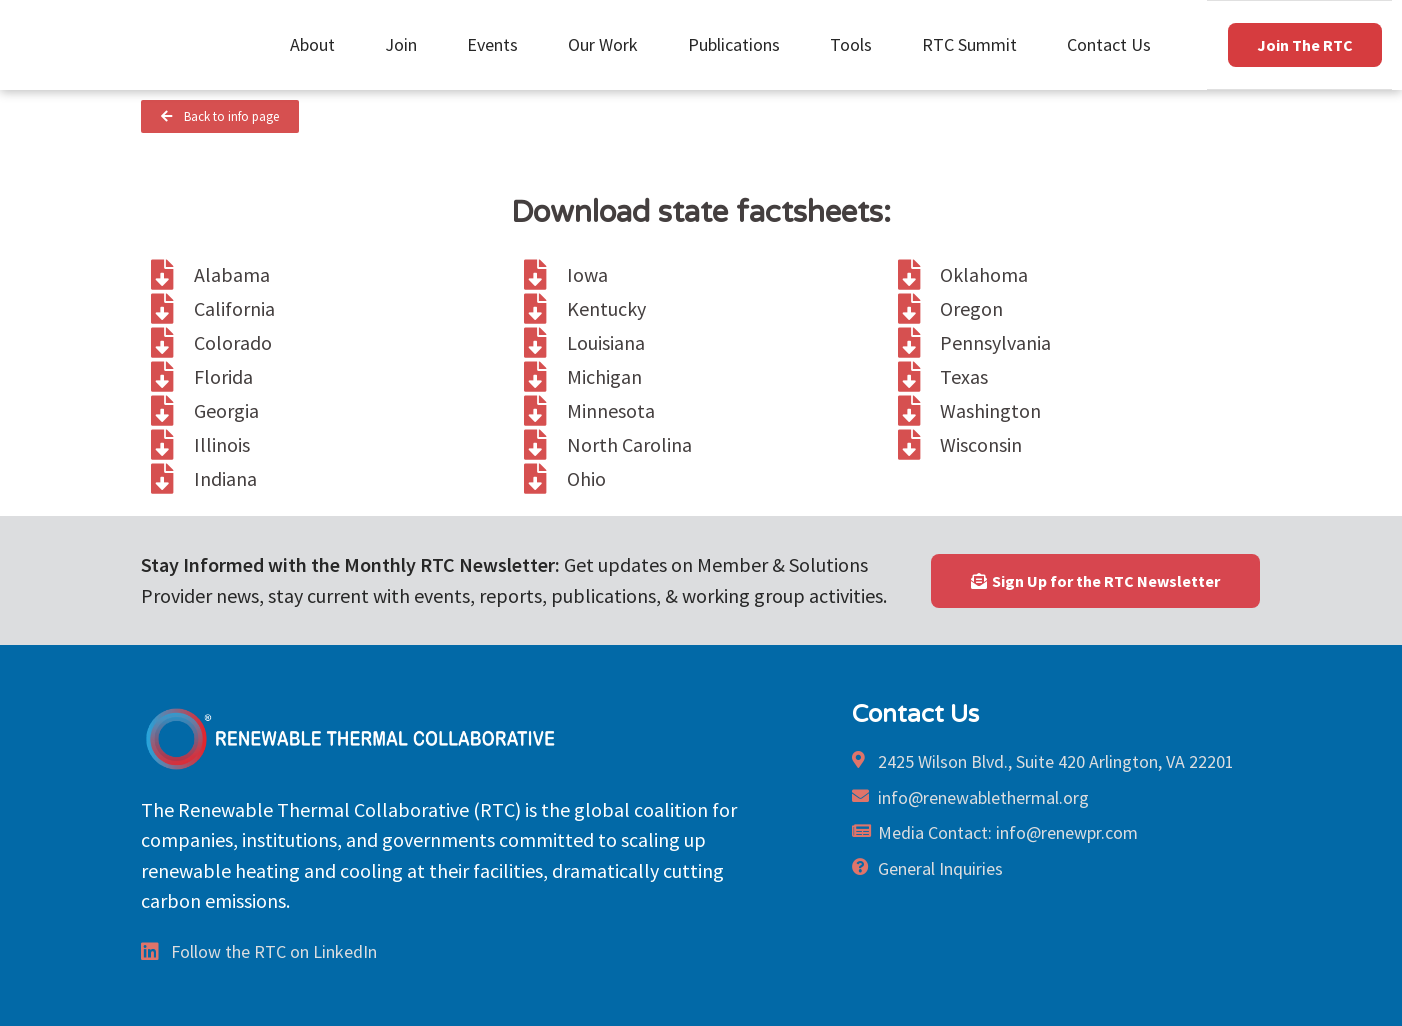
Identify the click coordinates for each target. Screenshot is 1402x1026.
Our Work (608, 44)
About (317, 44)
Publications (739, 44)
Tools (856, 44)
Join (406, 44)
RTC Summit (974, 44)
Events (497, 44)
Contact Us (1109, 44)
